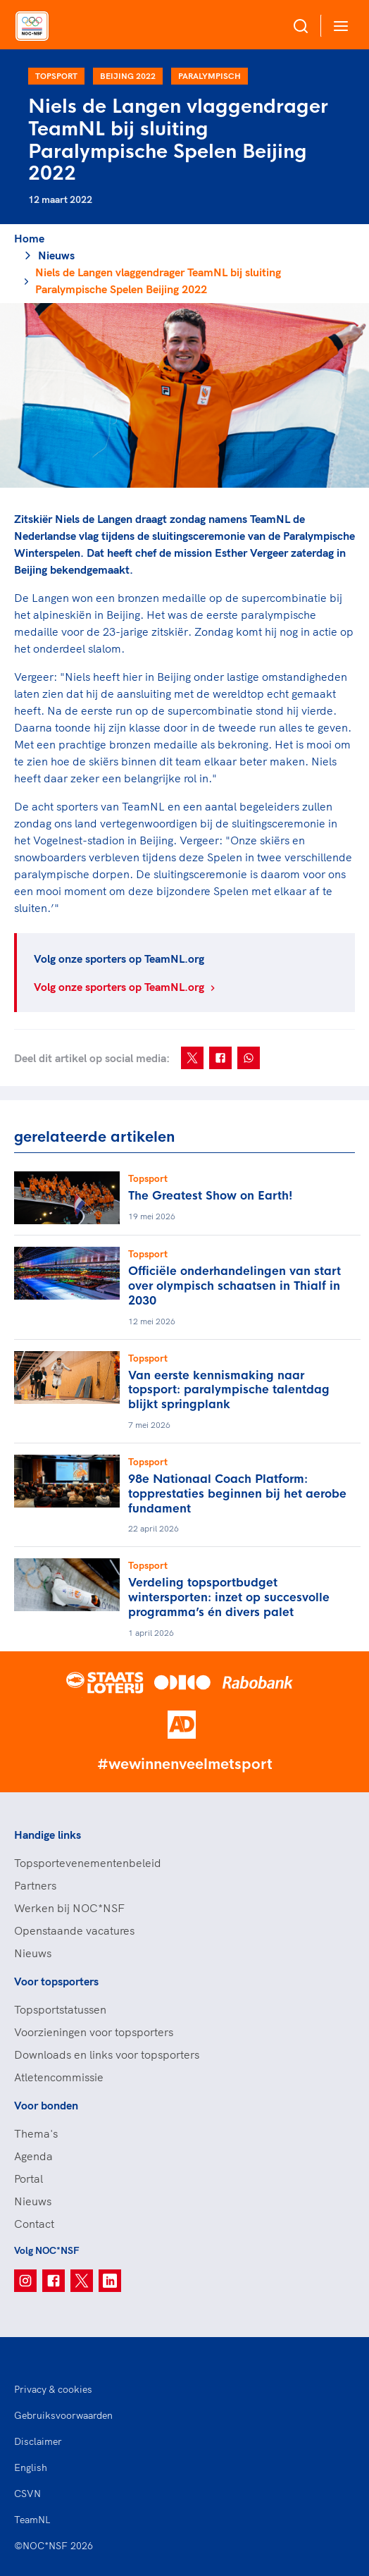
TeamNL (32, 2519)
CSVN (27, 2493)
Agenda (33, 2156)
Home (29, 238)
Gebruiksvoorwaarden (63, 2415)
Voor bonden (46, 2105)
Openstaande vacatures (74, 1930)
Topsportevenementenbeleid (87, 1863)
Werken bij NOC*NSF (69, 1908)
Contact (34, 2224)
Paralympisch (209, 75)
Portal (28, 2178)
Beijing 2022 (128, 75)
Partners (35, 1885)
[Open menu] (338, 25)
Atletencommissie (59, 2077)
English (30, 2467)
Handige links (47, 1835)
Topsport (56, 75)
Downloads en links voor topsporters (106, 2054)
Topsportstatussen (60, 2009)
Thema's (36, 2133)
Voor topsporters (56, 1981)
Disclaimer (38, 2441)
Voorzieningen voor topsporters (93, 2032)
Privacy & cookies (53, 2389)
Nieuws (56, 255)
